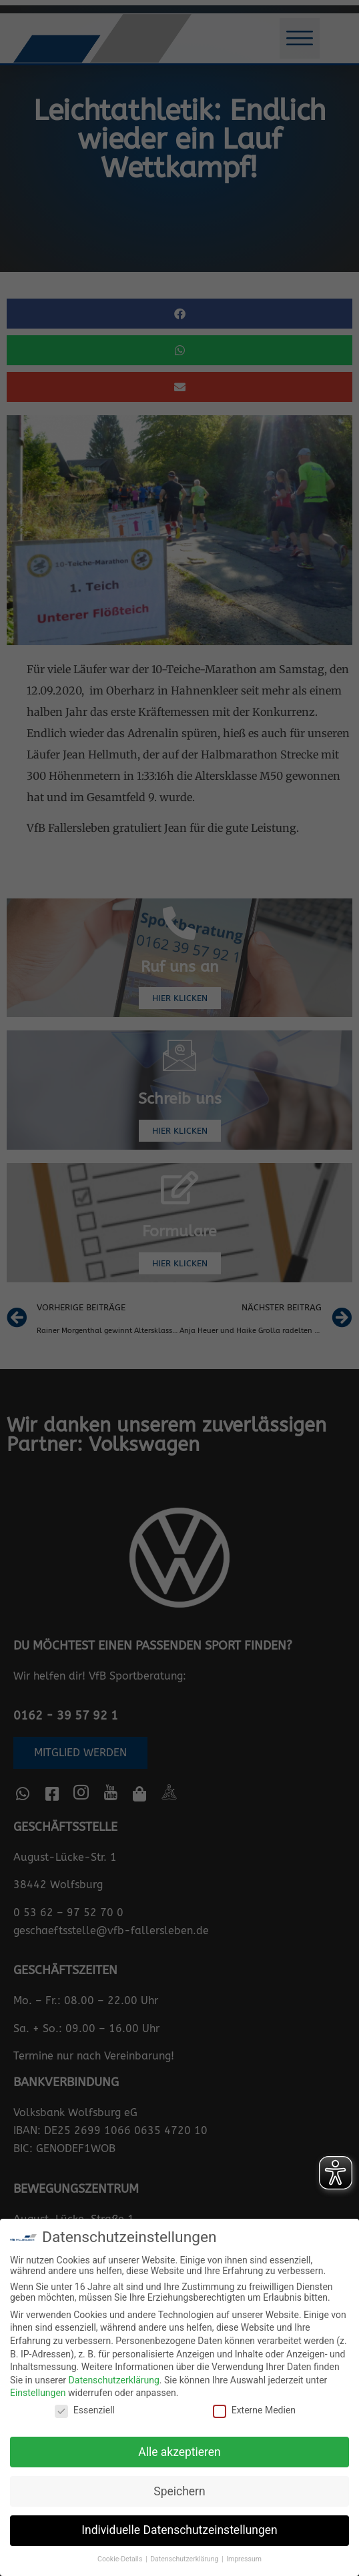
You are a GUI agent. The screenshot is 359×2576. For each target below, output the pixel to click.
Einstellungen (38, 2392)
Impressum (244, 2559)
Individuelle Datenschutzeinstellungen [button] (179, 2530)
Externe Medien (254, 2410)
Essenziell (85, 2410)
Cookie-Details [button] (120, 2559)
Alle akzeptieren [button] (179, 2452)
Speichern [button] (179, 2491)
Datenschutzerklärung (114, 2380)
